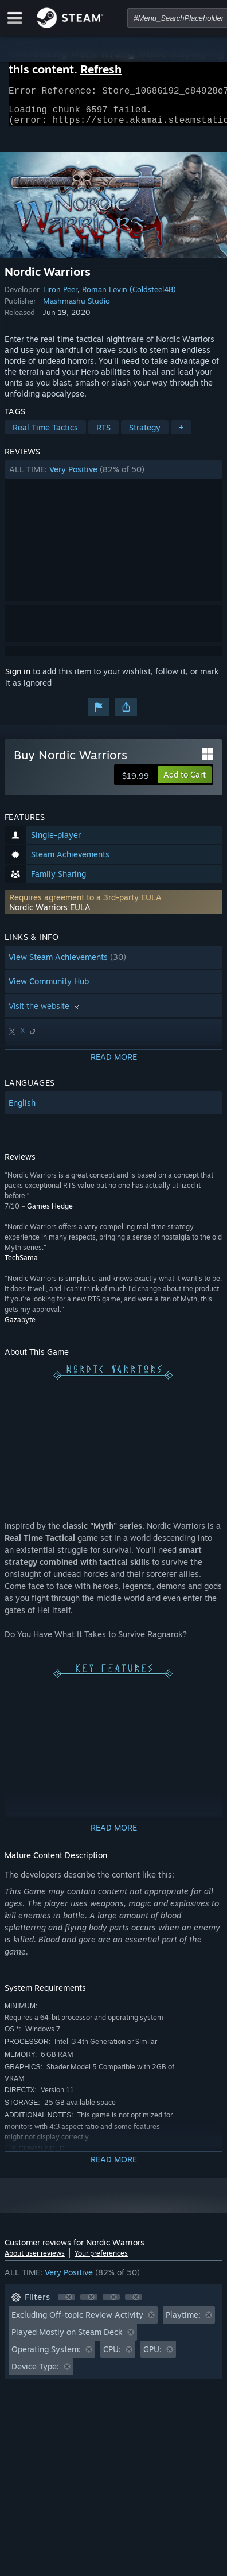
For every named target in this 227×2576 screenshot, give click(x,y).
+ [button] (181, 434)
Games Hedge (50, 1213)
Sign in (17, 678)
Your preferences (101, 2260)
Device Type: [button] (35, 2373)
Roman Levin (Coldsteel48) (129, 296)
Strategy (145, 434)
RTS (103, 434)
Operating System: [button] (46, 2356)
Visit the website (45, 1012)
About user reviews (35, 2260)
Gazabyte (20, 1326)
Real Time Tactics (45, 434)
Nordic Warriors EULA (50, 914)
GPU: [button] (152, 2356)
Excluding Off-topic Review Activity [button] (77, 2321)
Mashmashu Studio (76, 307)
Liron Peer (60, 296)
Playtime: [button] (183, 2321)
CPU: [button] (112, 2356)
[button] (113, 476)
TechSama (21, 1264)
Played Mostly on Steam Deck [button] (67, 2339)
